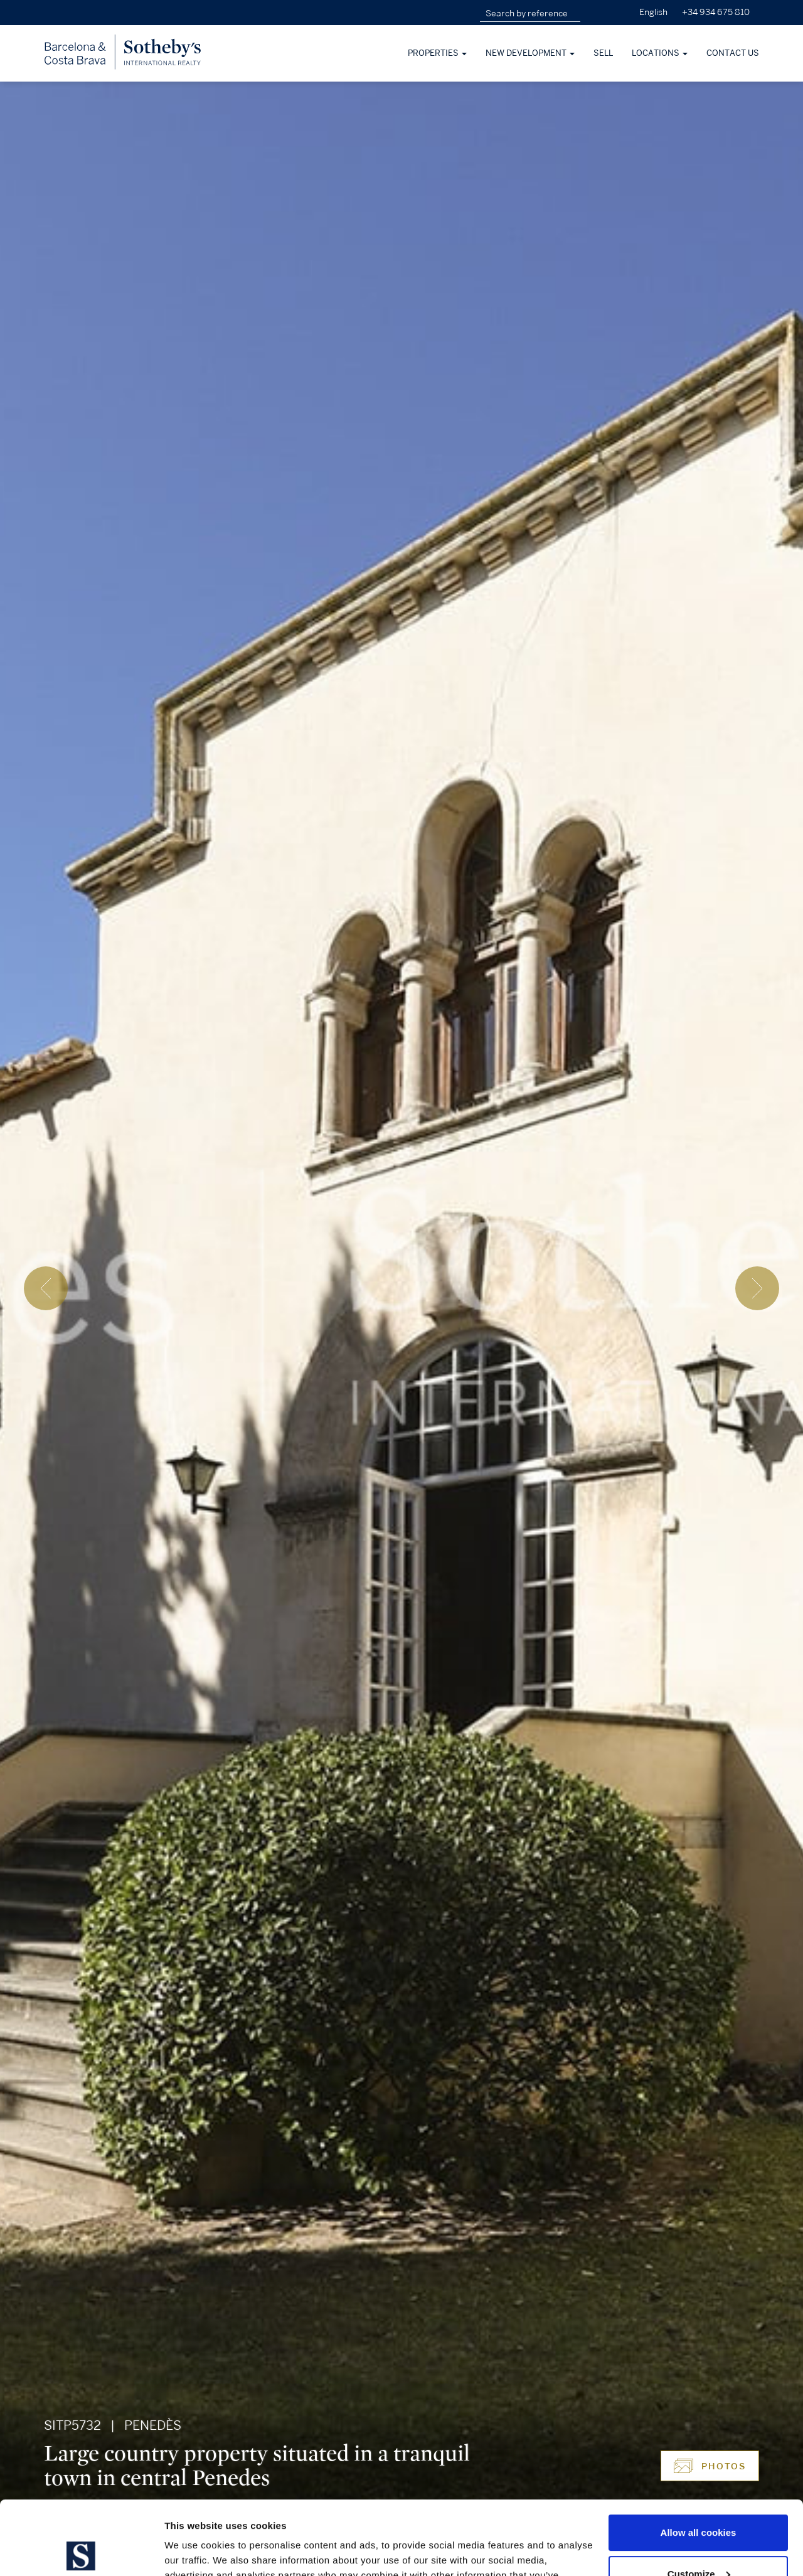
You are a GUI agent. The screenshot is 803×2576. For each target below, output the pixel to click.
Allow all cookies (699, 2459)
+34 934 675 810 (716, 12)
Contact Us (732, 53)
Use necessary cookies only (698, 2541)
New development (530, 53)
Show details (193, 2551)
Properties (437, 53)
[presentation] (46, 1288)
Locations (660, 53)
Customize (698, 2499)
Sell (603, 53)
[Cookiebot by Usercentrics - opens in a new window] (81, 2551)
